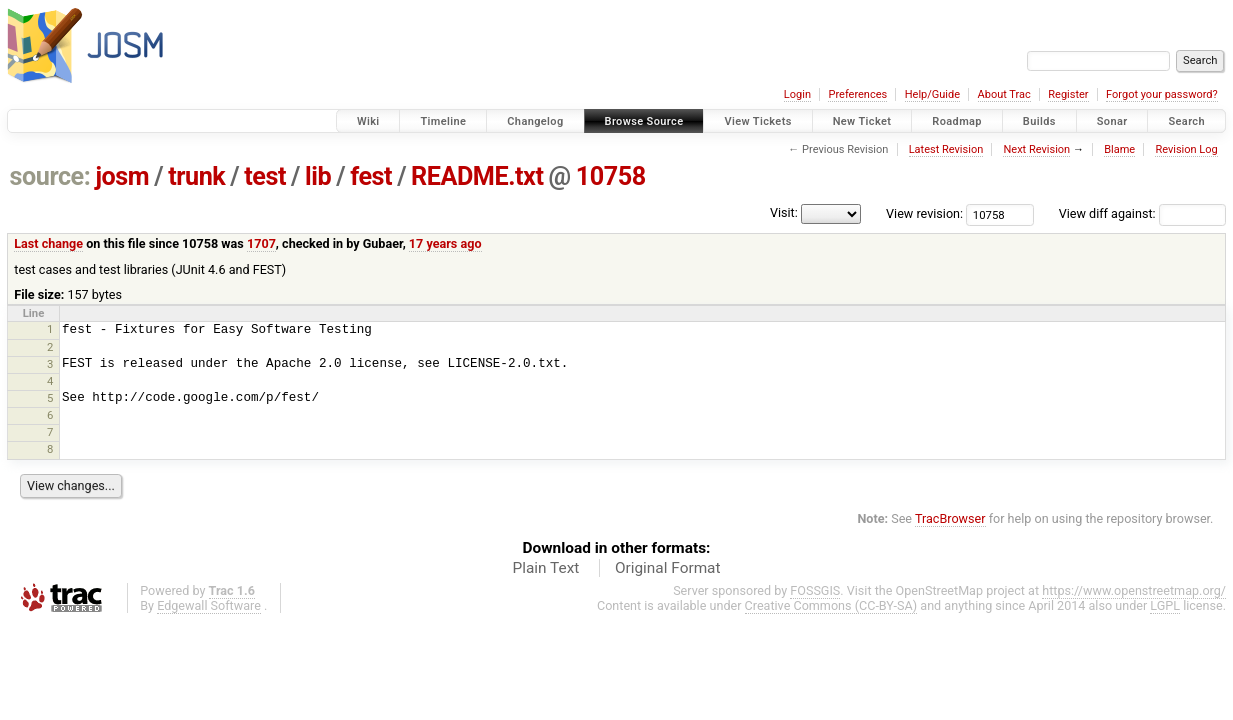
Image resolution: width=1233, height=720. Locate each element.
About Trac (1004, 94)
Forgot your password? (1162, 94)
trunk (196, 176)
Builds (1039, 121)
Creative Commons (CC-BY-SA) (831, 605)
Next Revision (1036, 149)
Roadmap (957, 121)
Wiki (368, 121)
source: (50, 176)
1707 (261, 243)
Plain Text (545, 568)
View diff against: (1142, 213)
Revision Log (1186, 149)
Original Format (668, 568)
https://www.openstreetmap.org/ (1134, 590)
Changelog (535, 121)
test (265, 176)
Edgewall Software (209, 605)
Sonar (1112, 121)
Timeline (443, 121)
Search (1186, 121)
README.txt (477, 176)
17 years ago (445, 243)
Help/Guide (932, 94)
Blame (1119, 149)
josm (122, 176)
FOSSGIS (815, 590)
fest (371, 176)
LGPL (1165, 605)
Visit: (784, 212)
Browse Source (644, 121)
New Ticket (862, 121)
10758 (611, 176)
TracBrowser (950, 518)
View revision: (924, 213)
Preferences (857, 94)
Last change (48, 243)
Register (1068, 94)
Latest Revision (946, 149)
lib (318, 176)
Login (797, 94)
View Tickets (757, 121)
